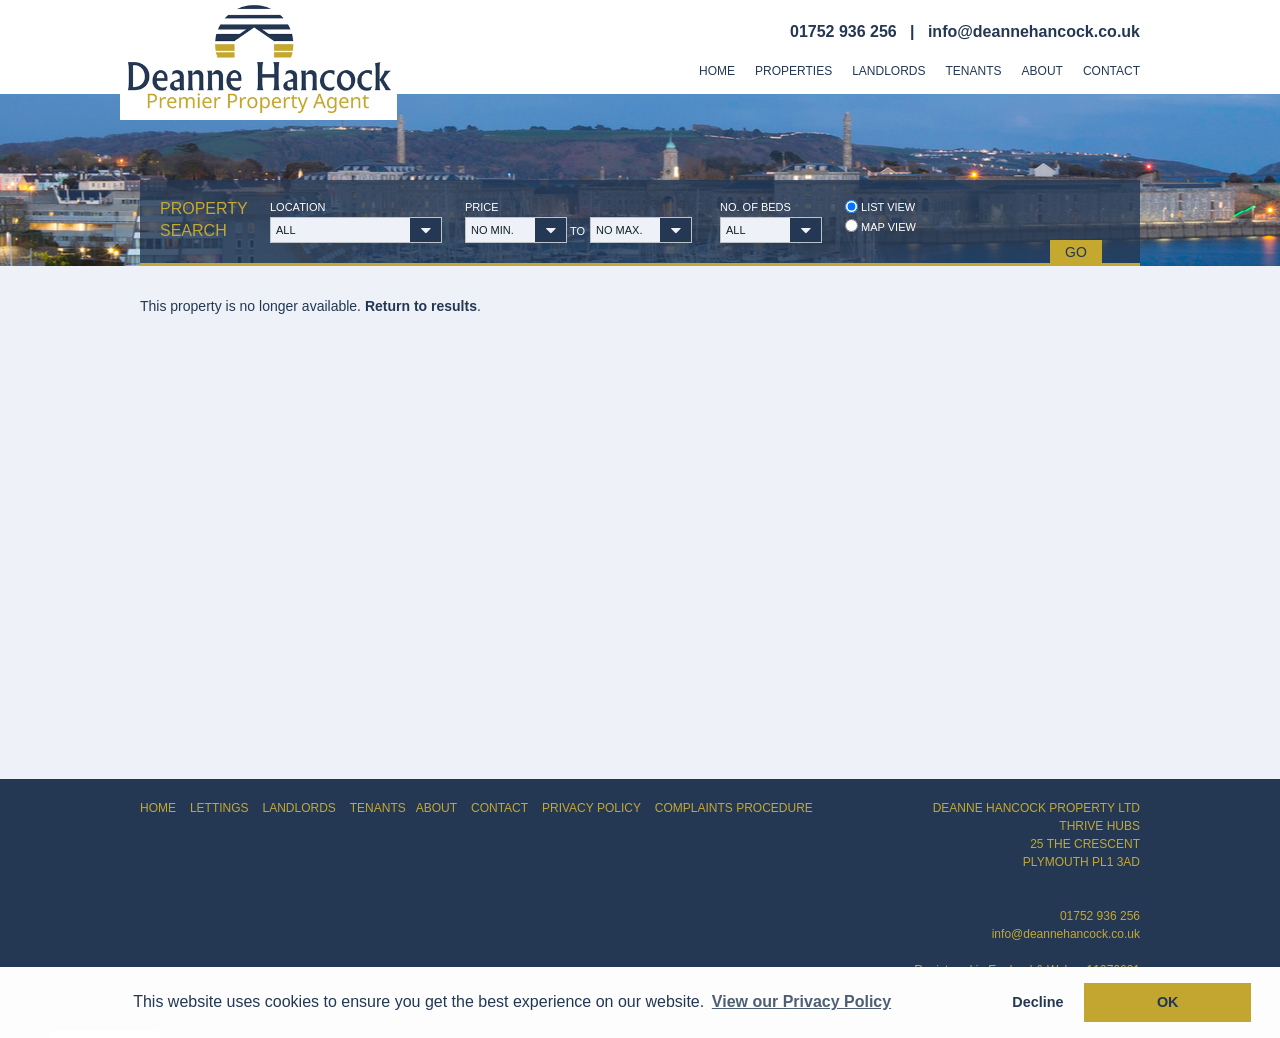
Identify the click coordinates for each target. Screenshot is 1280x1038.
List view (880, 206)
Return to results (421, 306)
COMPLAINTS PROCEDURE (734, 808)
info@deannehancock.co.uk (1034, 31)
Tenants (974, 71)
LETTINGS (219, 808)
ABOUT (436, 808)
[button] (356, 230)
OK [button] (1168, 1002)
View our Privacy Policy (801, 1001)
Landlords (888, 71)
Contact (1111, 71)
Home (717, 71)
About (1042, 71)
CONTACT (499, 808)
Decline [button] (1037, 1002)
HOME (158, 808)
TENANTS (378, 808)
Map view (880, 226)
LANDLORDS (298, 808)
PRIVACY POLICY (591, 808)
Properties (793, 71)
